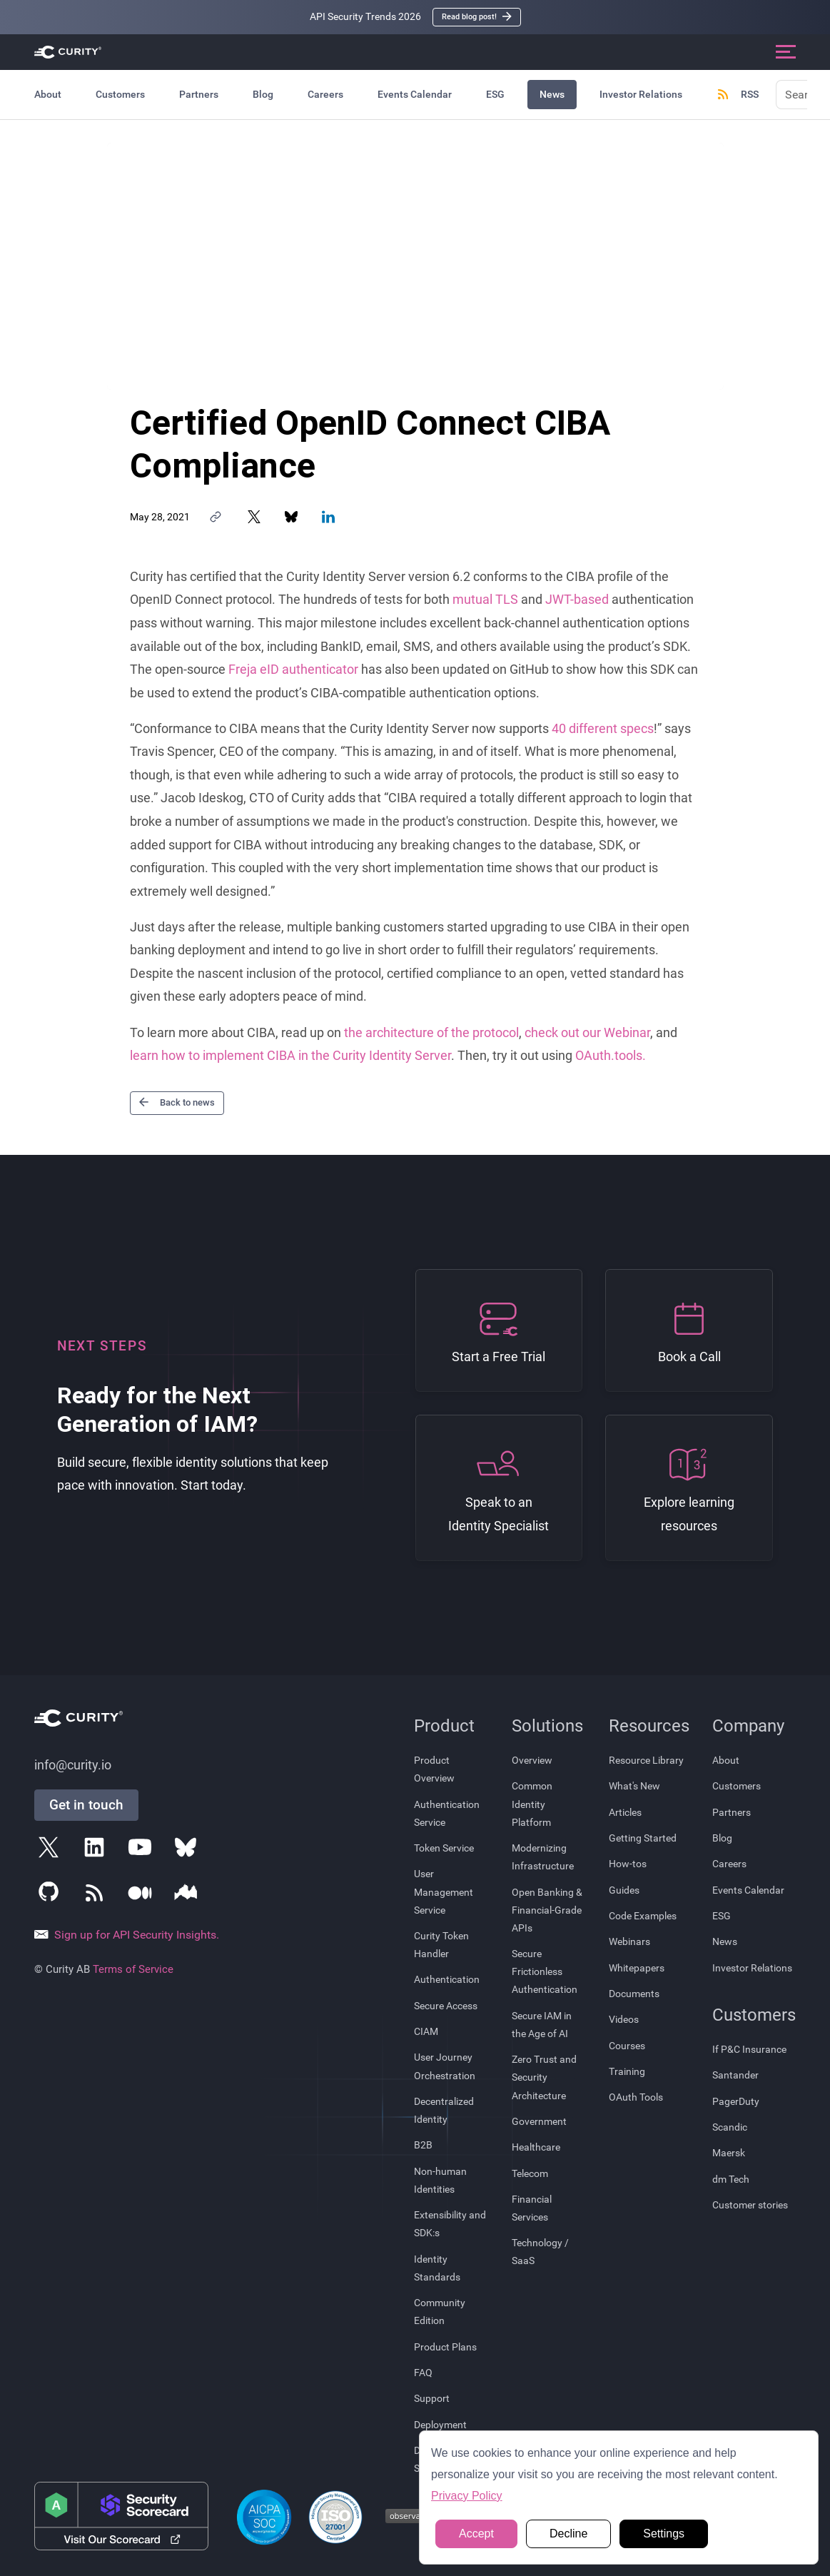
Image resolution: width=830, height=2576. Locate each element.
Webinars (629, 1941)
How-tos (628, 1863)
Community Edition (439, 2311)
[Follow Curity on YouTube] (143, 1850)
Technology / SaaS (540, 2251)
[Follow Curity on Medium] (143, 1896)
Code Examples (643, 1915)
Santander (735, 2075)
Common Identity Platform (532, 1803)
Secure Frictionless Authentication (544, 1971)
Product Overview (434, 1769)
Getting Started (643, 1838)
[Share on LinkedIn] (328, 517)
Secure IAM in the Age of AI (542, 2024)
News (552, 94)
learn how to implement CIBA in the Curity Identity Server (290, 1056)
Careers (325, 94)
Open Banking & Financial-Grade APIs (547, 1910)
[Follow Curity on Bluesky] (188, 1850)
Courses (627, 2045)
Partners (198, 94)
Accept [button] (476, 2533)
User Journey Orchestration (444, 2066)
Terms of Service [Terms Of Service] (133, 1969)
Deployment (440, 2424)
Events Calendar (415, 94)
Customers (120, 94)
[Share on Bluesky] (291, 517)
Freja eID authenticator (293, 669)
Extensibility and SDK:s (450, 2223)
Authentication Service (447, 1813)
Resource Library (646, 1760)
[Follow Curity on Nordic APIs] (188, 1896)
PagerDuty (735, 2101)
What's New (634, 1786)
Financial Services (532, 2208)
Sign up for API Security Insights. (126, 1935)
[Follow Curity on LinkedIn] (97, 1850)
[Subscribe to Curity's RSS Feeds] (97, 1896)
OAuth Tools (636, 2097)
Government (539, 2121)
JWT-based (577, 599)
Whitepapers (636, 1968)
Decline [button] (568, 2533)
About (47, 94)
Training (627, 2071)
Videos (624, 2019)
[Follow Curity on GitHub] (51, 1896)
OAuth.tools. (610, 1056)
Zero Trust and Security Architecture (544, 2077)
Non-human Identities (440, 2180)
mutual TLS (485, 599)
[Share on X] (254, 517)
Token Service (444, 1848)
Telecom (530, 2173)
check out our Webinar (587, 1033)
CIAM (426, 2031)
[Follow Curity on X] (51, 1850)
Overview (532, 1760)
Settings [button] (663, 2533)
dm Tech (730, 2179)
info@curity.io (72, 1765)
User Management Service (443, 1891)
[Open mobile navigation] (786, 52)
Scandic (729, 2127)
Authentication (447, 1979)
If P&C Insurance (749, 2049)
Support (432, 2398)
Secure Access (445, 2005)
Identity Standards (437, 2268)
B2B (423, 2145)
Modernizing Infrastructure (543, 1857)
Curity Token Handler (441, 1944)
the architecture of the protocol (431, 1033)
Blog (263, 94)
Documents (634, 1993)
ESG (495, 94)
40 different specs (603, 729)
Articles (625, 1812)
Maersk (728, 2152)
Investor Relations (640, 94)
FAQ (423, 2372)
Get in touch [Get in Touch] (86, 1805)
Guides (624, 1890)
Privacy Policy (466, 2496)
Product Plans (445, 2347)
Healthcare (536, 2147)
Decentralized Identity (444, 2110)
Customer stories (750, 2205)
